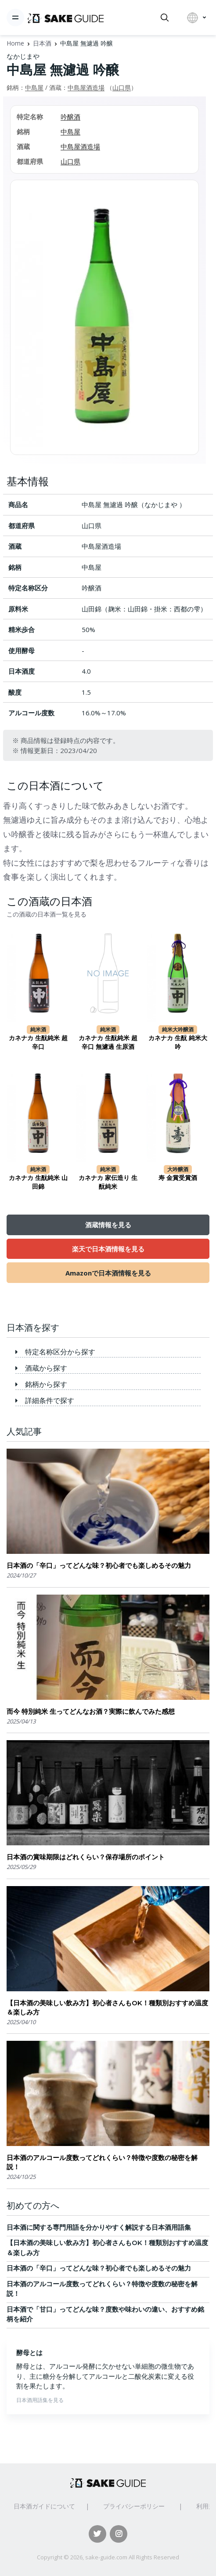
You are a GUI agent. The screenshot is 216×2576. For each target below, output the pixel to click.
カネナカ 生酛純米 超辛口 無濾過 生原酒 (108, 1042)
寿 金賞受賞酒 (177, 1178)
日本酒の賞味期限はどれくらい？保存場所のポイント (86, 1857)
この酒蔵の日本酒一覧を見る (46, 914)
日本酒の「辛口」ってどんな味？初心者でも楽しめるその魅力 (99, 1565)
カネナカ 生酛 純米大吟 (177, 1042)
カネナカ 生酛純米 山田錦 (38, 1182)
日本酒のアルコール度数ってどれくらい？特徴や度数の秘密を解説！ (102, 2162)
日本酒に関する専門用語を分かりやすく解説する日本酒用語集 (99, 2227)
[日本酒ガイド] (66, 17)
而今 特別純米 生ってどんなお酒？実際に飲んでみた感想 (91, 1711)
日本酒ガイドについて (44, 2506)
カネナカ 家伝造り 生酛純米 (108, 1182)
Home (15, 43)
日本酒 (42, 43)
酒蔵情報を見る (108, 1224)
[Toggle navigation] (15, 17)
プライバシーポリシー (134, 2506)
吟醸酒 (70, 116)
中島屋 (34, 87)
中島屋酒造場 (86, 87)
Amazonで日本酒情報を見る (108, 1272)
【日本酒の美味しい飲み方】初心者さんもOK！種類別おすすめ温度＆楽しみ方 (107, 2007)
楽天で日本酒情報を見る (108, 1248)
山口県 (121, 87)
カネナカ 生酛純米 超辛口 (38, 1042)
